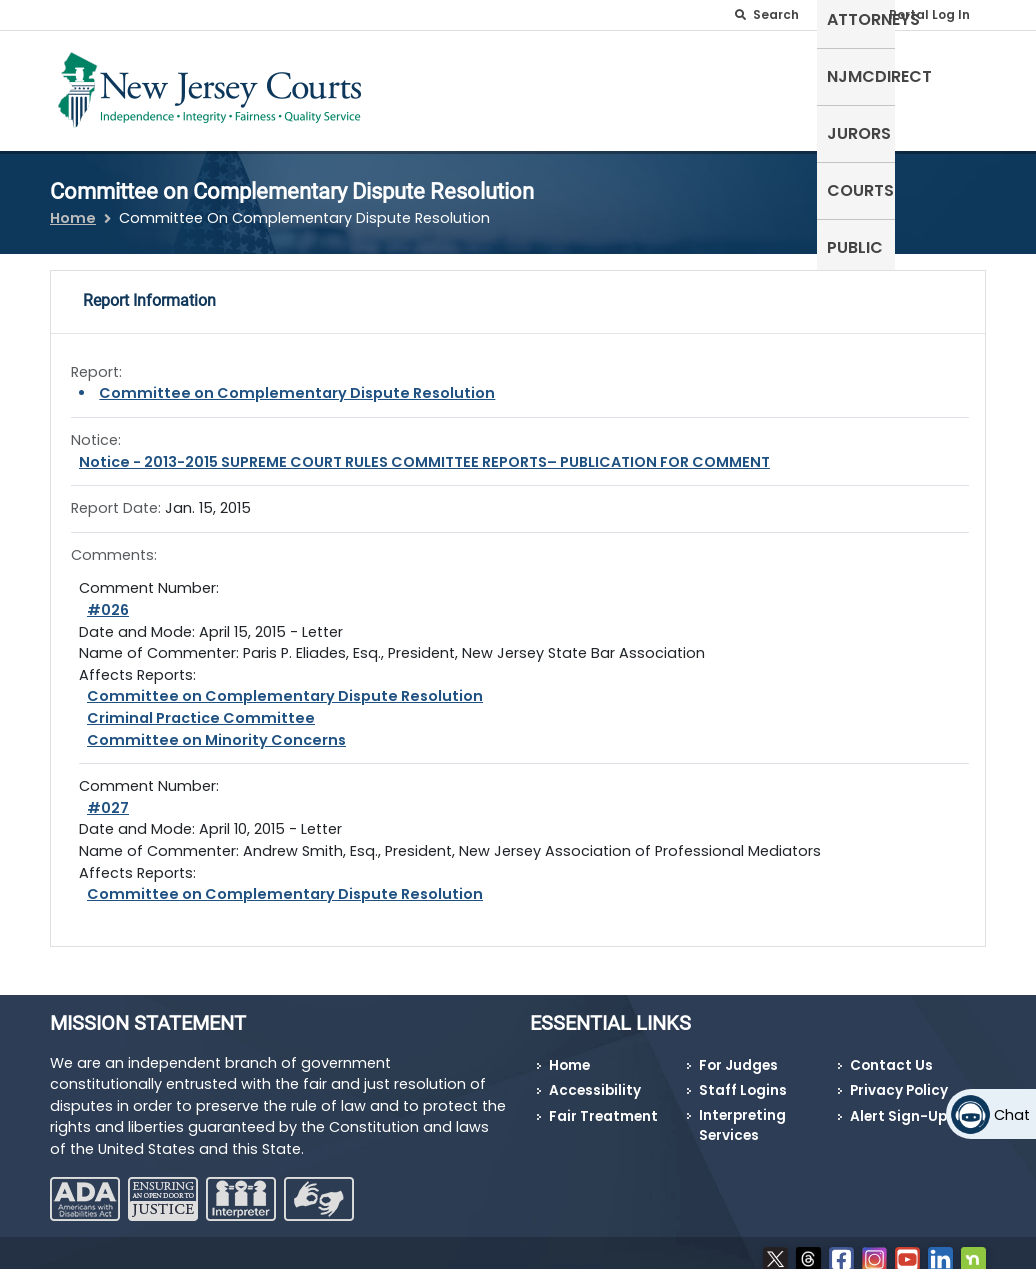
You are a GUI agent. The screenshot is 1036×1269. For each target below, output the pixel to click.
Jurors (781, 74)
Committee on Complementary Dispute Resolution (297, 381)
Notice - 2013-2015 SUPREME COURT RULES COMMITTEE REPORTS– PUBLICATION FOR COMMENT (424, 449)
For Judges (738, 1052)
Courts (866, 74)
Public (948, 74)
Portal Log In (929, 14)
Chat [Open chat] (1012, 1115)
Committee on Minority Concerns (216, 727)
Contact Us (891, 1052)
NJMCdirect (676, 74)
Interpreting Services (742, 1112)
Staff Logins (743, 1078)
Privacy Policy (899, 1078)
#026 (108, 598)
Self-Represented (424, 86)
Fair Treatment (603, 1103)
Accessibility (595, 1078)
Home (73, 206)
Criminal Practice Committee (201, 706)
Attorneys (557, 74)
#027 (108, 795)
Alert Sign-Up (898, 1103)
